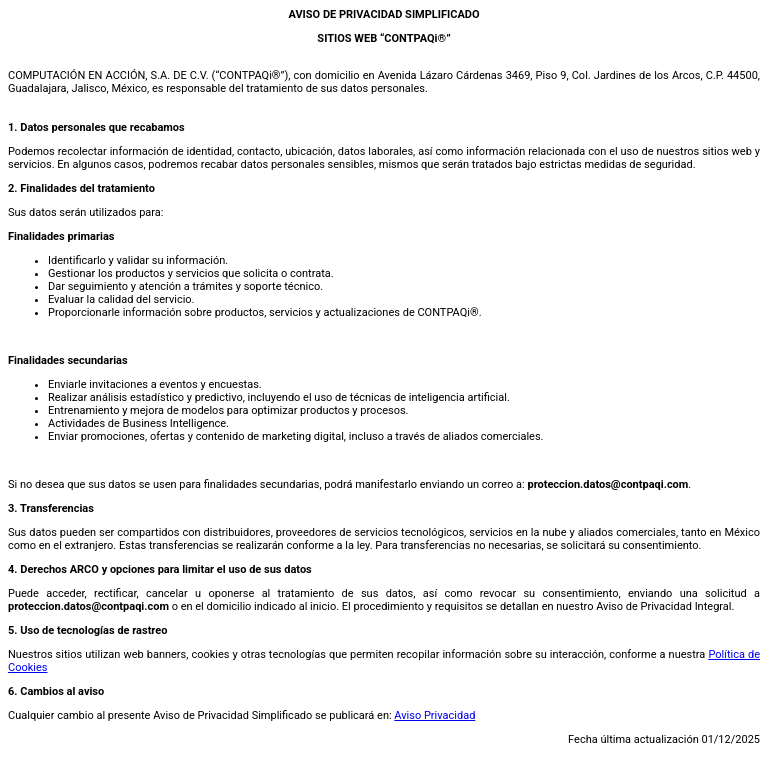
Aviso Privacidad (434, 715)
